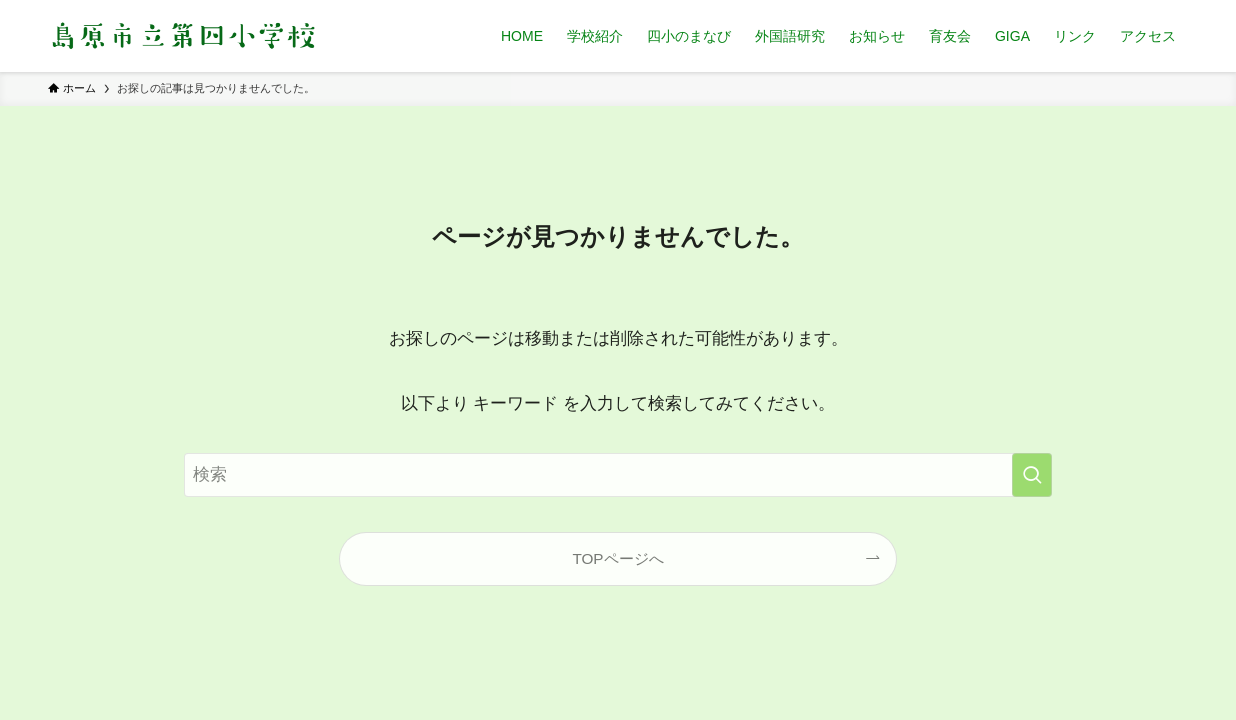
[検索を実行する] (1032, 475)
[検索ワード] (618, 475)
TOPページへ (617, 558)
